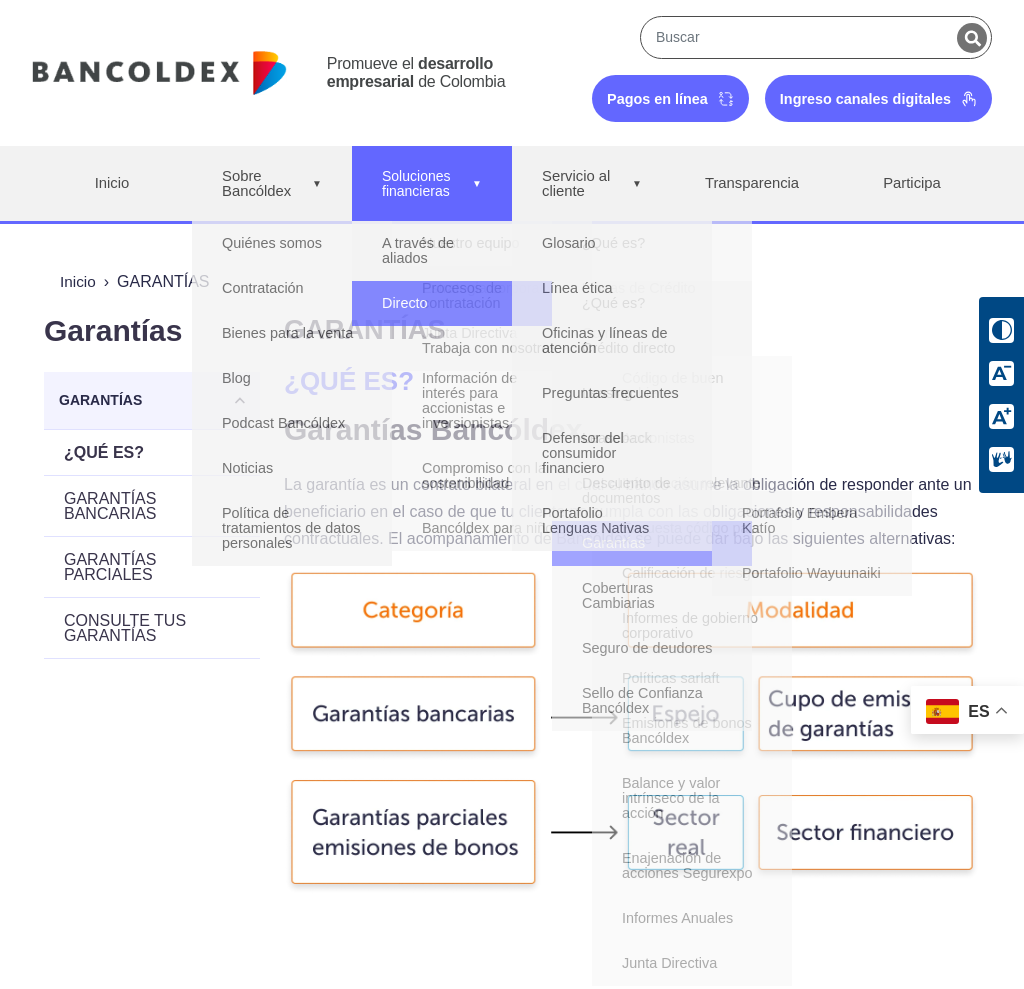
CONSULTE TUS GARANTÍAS (125, 628)
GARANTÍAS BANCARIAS (110, 506)
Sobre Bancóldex (272, 184)
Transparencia (752, 183)
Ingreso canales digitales (878, 99)
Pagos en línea (670, 99)
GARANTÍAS (100, 400)
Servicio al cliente (591, 184)
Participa (912, 183)
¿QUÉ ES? (104, 452)
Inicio (111, 183)
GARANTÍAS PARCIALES (110, 567)
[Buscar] (972, 38)
